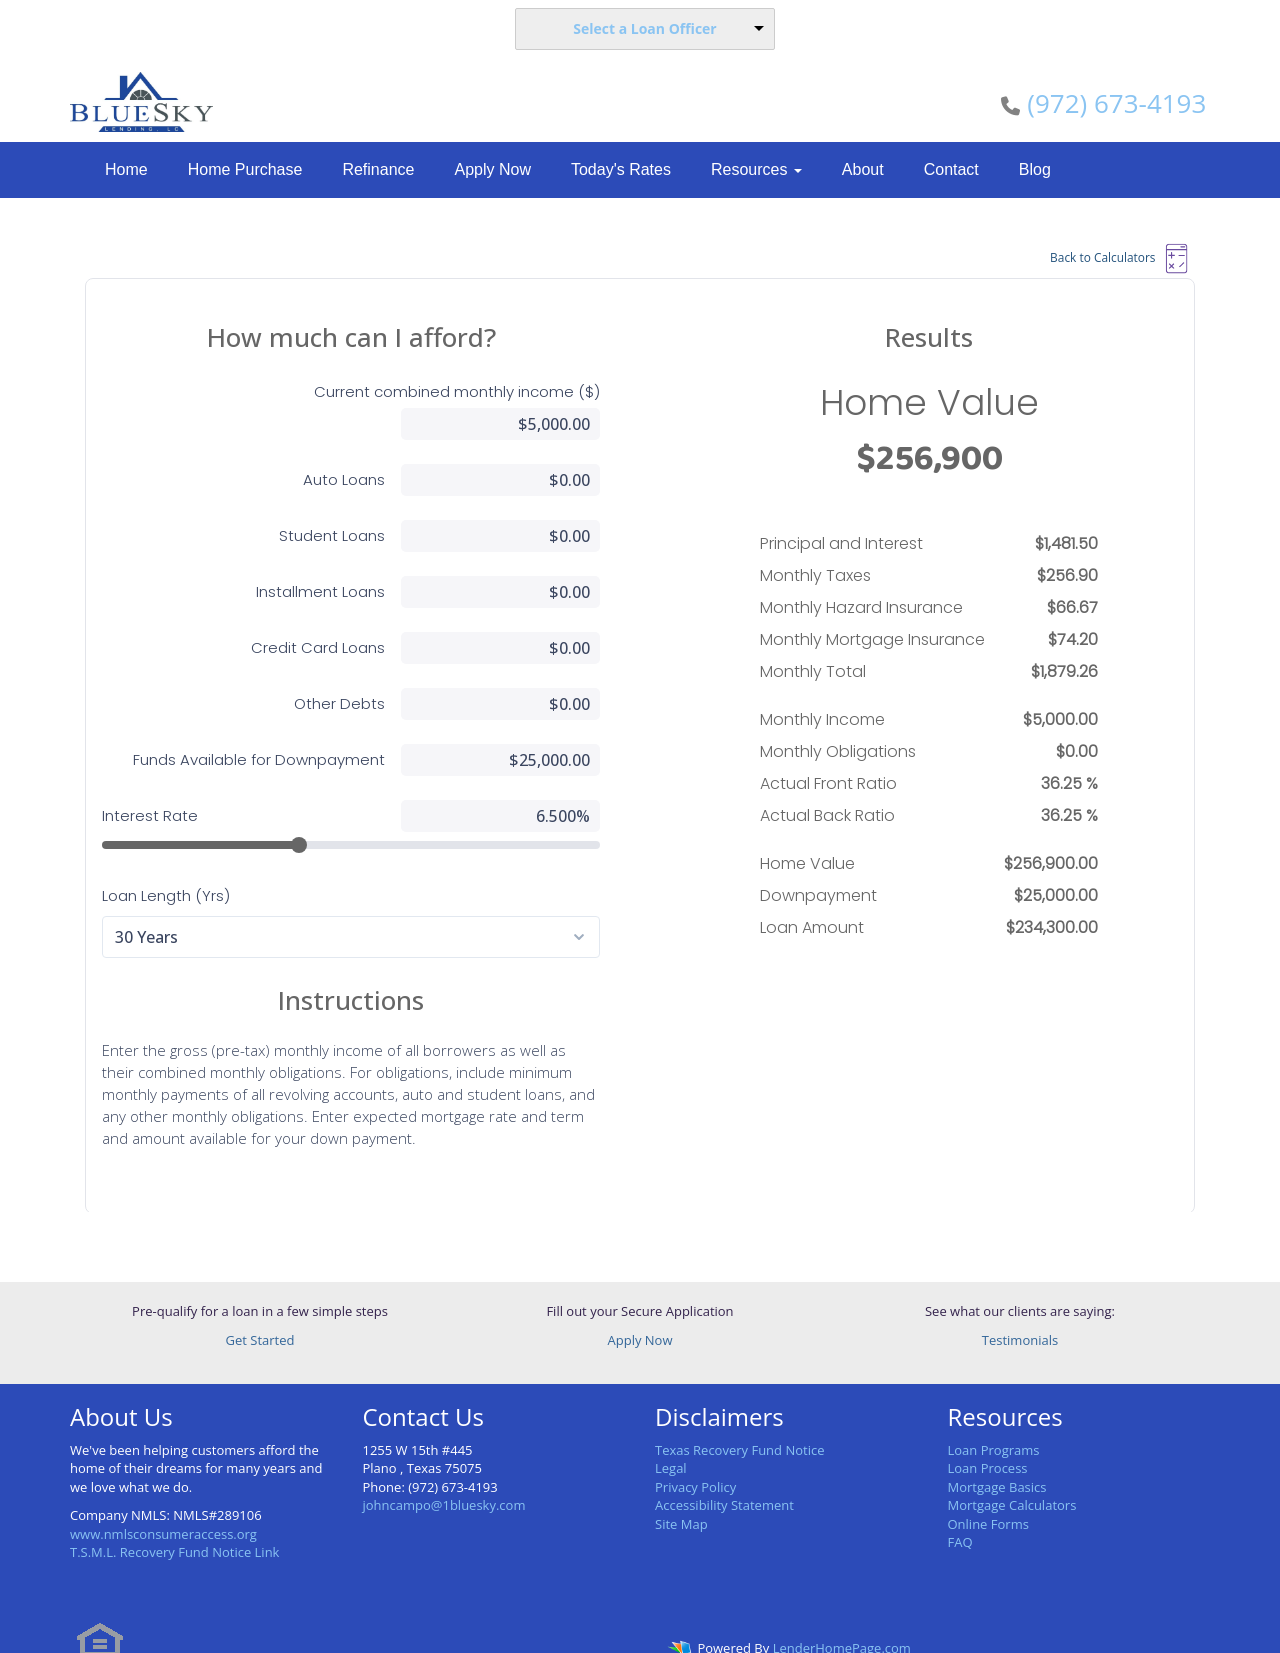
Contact (951, 169)
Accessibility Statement (724, 1473)
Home (126, 169)
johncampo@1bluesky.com (444, 1473)
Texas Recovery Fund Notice (739, 1418)
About (863, 169)
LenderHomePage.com (842, 1617)
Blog (1035, 169)
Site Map (681, 1492)
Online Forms (988, 1492)
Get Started (260, 1308)
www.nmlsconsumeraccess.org (163, 1502)
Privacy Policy (695, 1455)
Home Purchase (245, 169)
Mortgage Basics (997, 1455)
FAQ (960, 1510)
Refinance (378, 169)
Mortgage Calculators (1012, 1473)
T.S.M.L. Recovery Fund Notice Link (174, 1520)
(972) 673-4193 (1116, 103)
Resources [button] (756, 169)
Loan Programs (994, 1418)
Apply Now (492, 169)
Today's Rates (621, 169)
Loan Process (988, 1436)
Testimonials (1020, 1308)
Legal (671, 1436)
